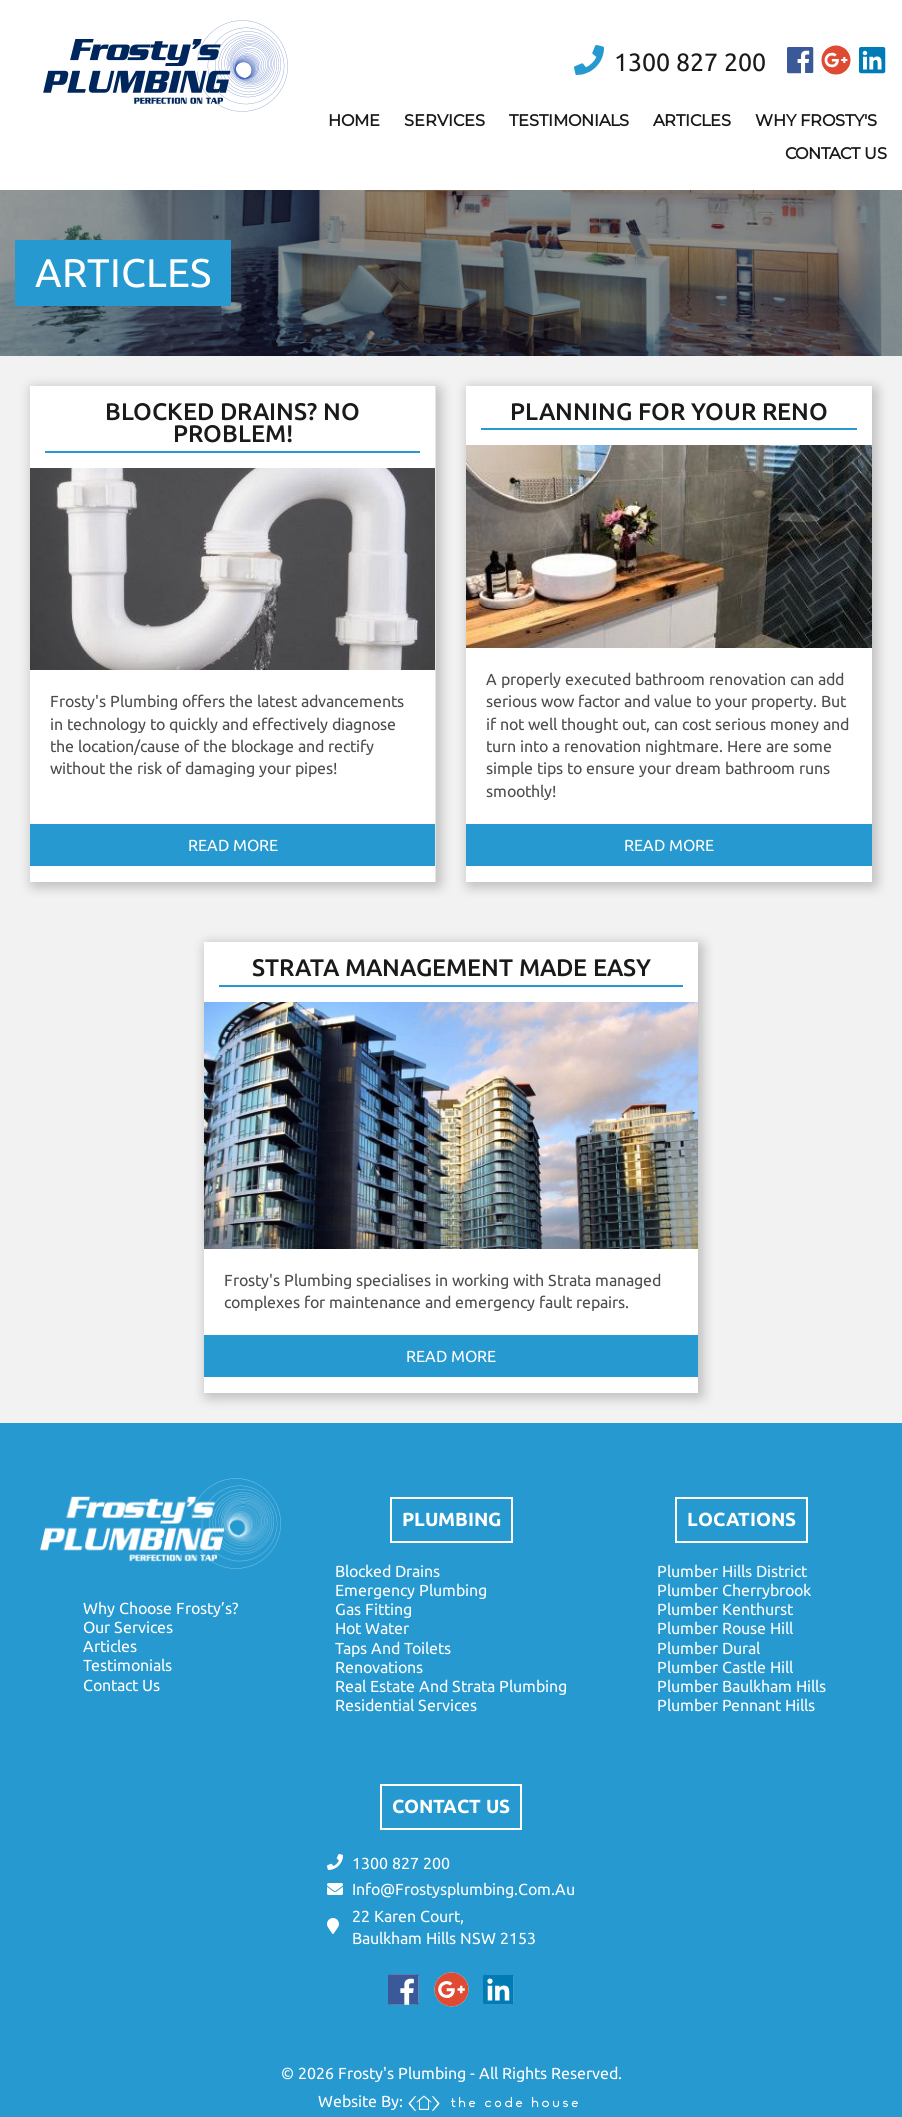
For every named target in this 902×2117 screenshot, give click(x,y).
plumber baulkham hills (741, 1686)
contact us (836, 153)
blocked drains (387, 1571)
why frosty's (816, 120)
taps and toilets (393, 1648)
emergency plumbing (411, 1590)
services (444, 120)
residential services (406, 1705)
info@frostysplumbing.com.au (463, 1889)
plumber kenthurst (725, 1609)
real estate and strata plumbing (451, 1686)
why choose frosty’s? (160, 1608)
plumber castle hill (725, 1667)
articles (692, 120)
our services (128, 1627)
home (354, 120)
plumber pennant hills (736, 1705)
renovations (379, 1667)
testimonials (569, 120)
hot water (372, 1628)
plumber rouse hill (725, 1628)
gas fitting (373, 1609)
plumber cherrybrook (734, 1590)
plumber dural (708, 1648)
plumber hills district (732, 1571)
